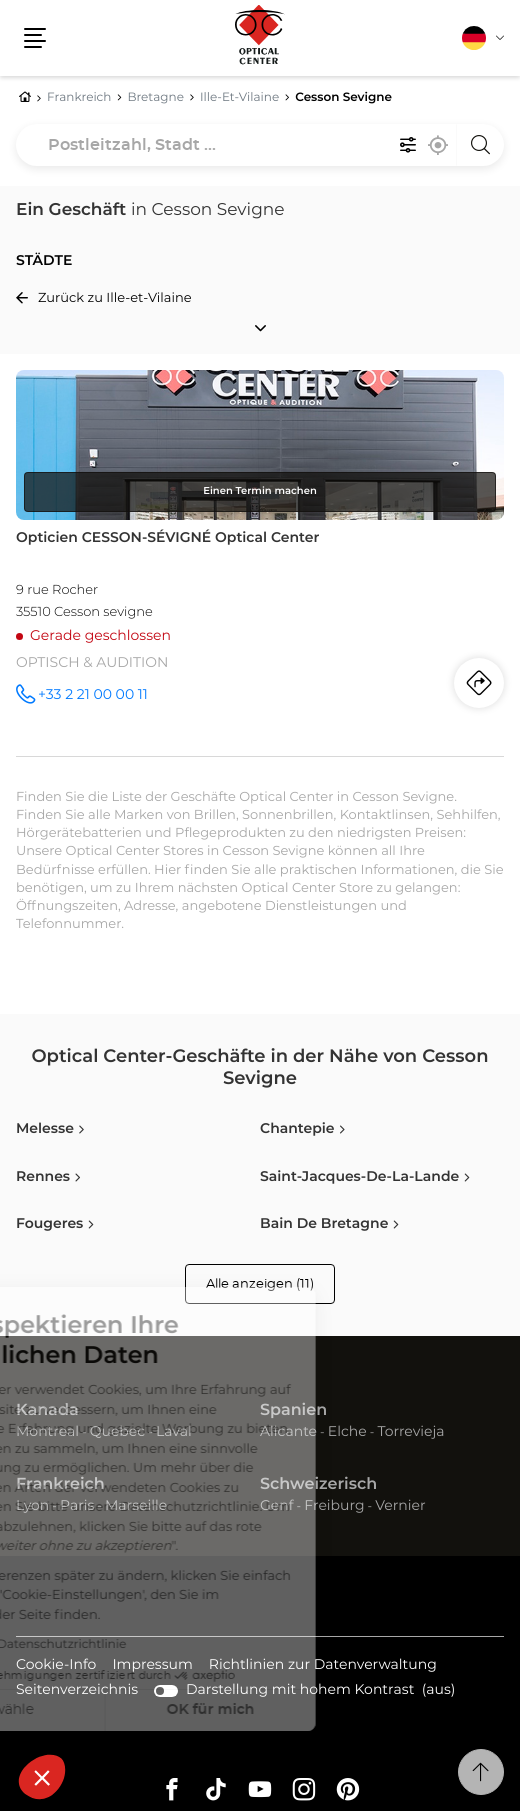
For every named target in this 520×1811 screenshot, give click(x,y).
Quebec (117, 1432)
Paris (77, 1506)
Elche (347, 1432)
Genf (277, 1506)
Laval (174, 1432)
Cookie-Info (56, 1666)
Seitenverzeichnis (77, 1690)
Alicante (288, 1432)
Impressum (152, 1666)
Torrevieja (410, 1432)
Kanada (47, 1411)
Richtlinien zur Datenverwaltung (323, 1666)
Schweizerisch (318, 1485)
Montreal (47, 1432)
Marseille (136, 1506)
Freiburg (334, 1506)
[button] (42, 1777)
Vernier (400, 1506)
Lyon (32, 1506)
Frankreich (60, 1485)
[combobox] (260, 145)
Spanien (293, 1411)
